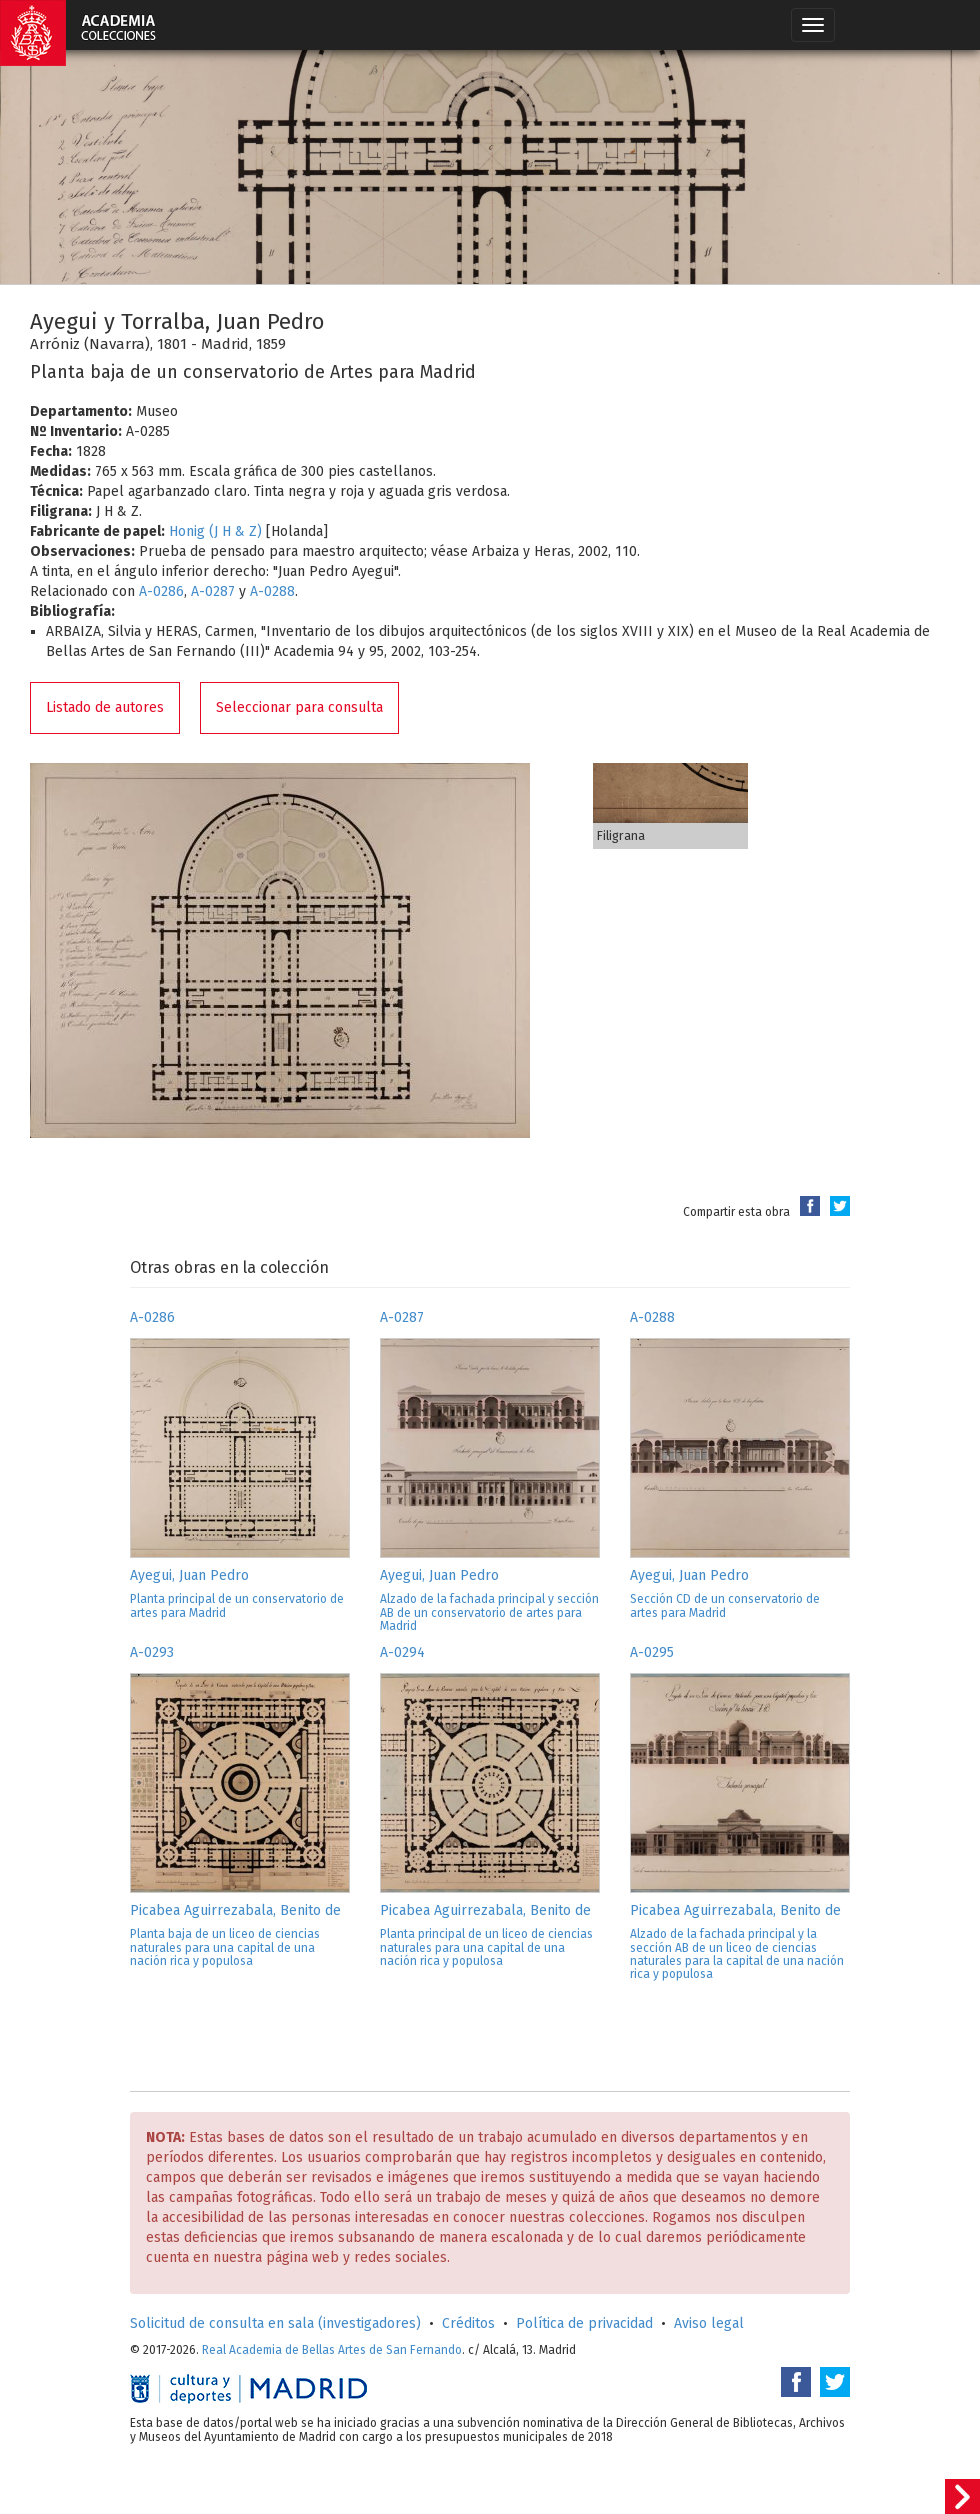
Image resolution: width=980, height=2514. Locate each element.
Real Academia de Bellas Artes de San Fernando (332, 2350)
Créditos (468, 2323)
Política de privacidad (584, 2323)
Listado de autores (105, 707)
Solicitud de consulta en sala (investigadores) (275, 2323)
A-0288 (272, 591)
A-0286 (161, 591)
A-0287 (213, 591)
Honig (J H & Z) (215, 531)
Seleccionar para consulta (299, 707)
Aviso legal (709, 2323)
